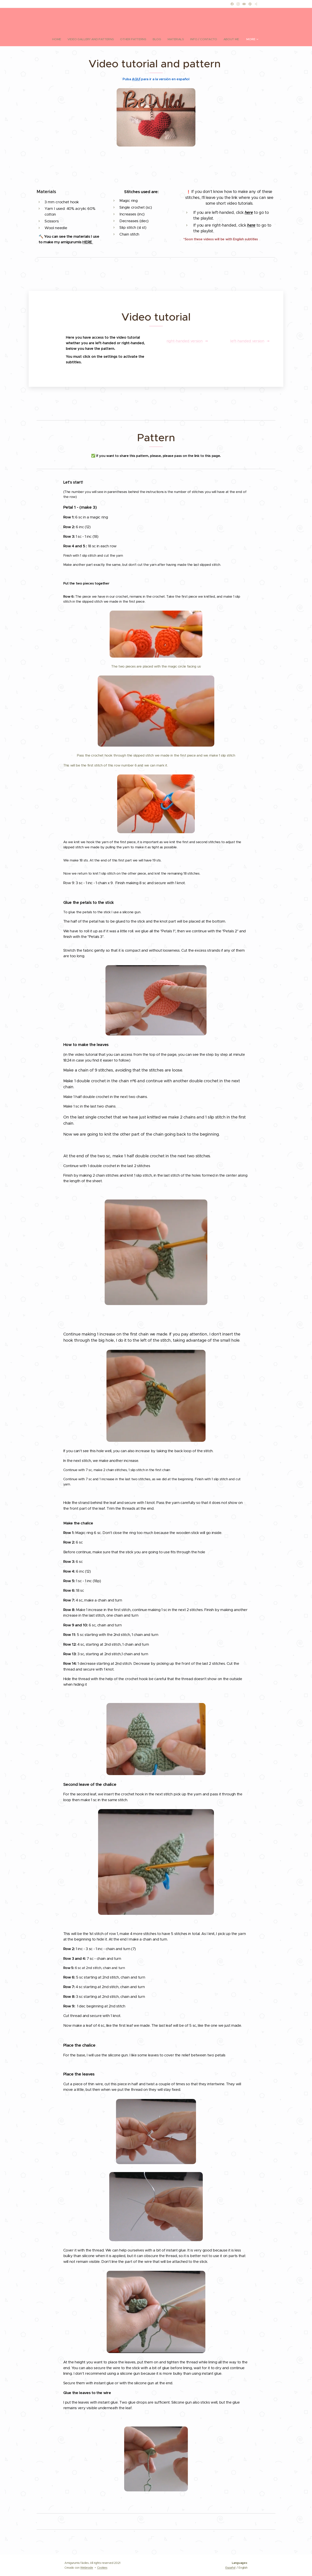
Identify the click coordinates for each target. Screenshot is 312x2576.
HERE (87, 242)
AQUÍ (136, 79)
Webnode (86, 2567)
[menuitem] (56, 39)
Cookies (102, 2567)
